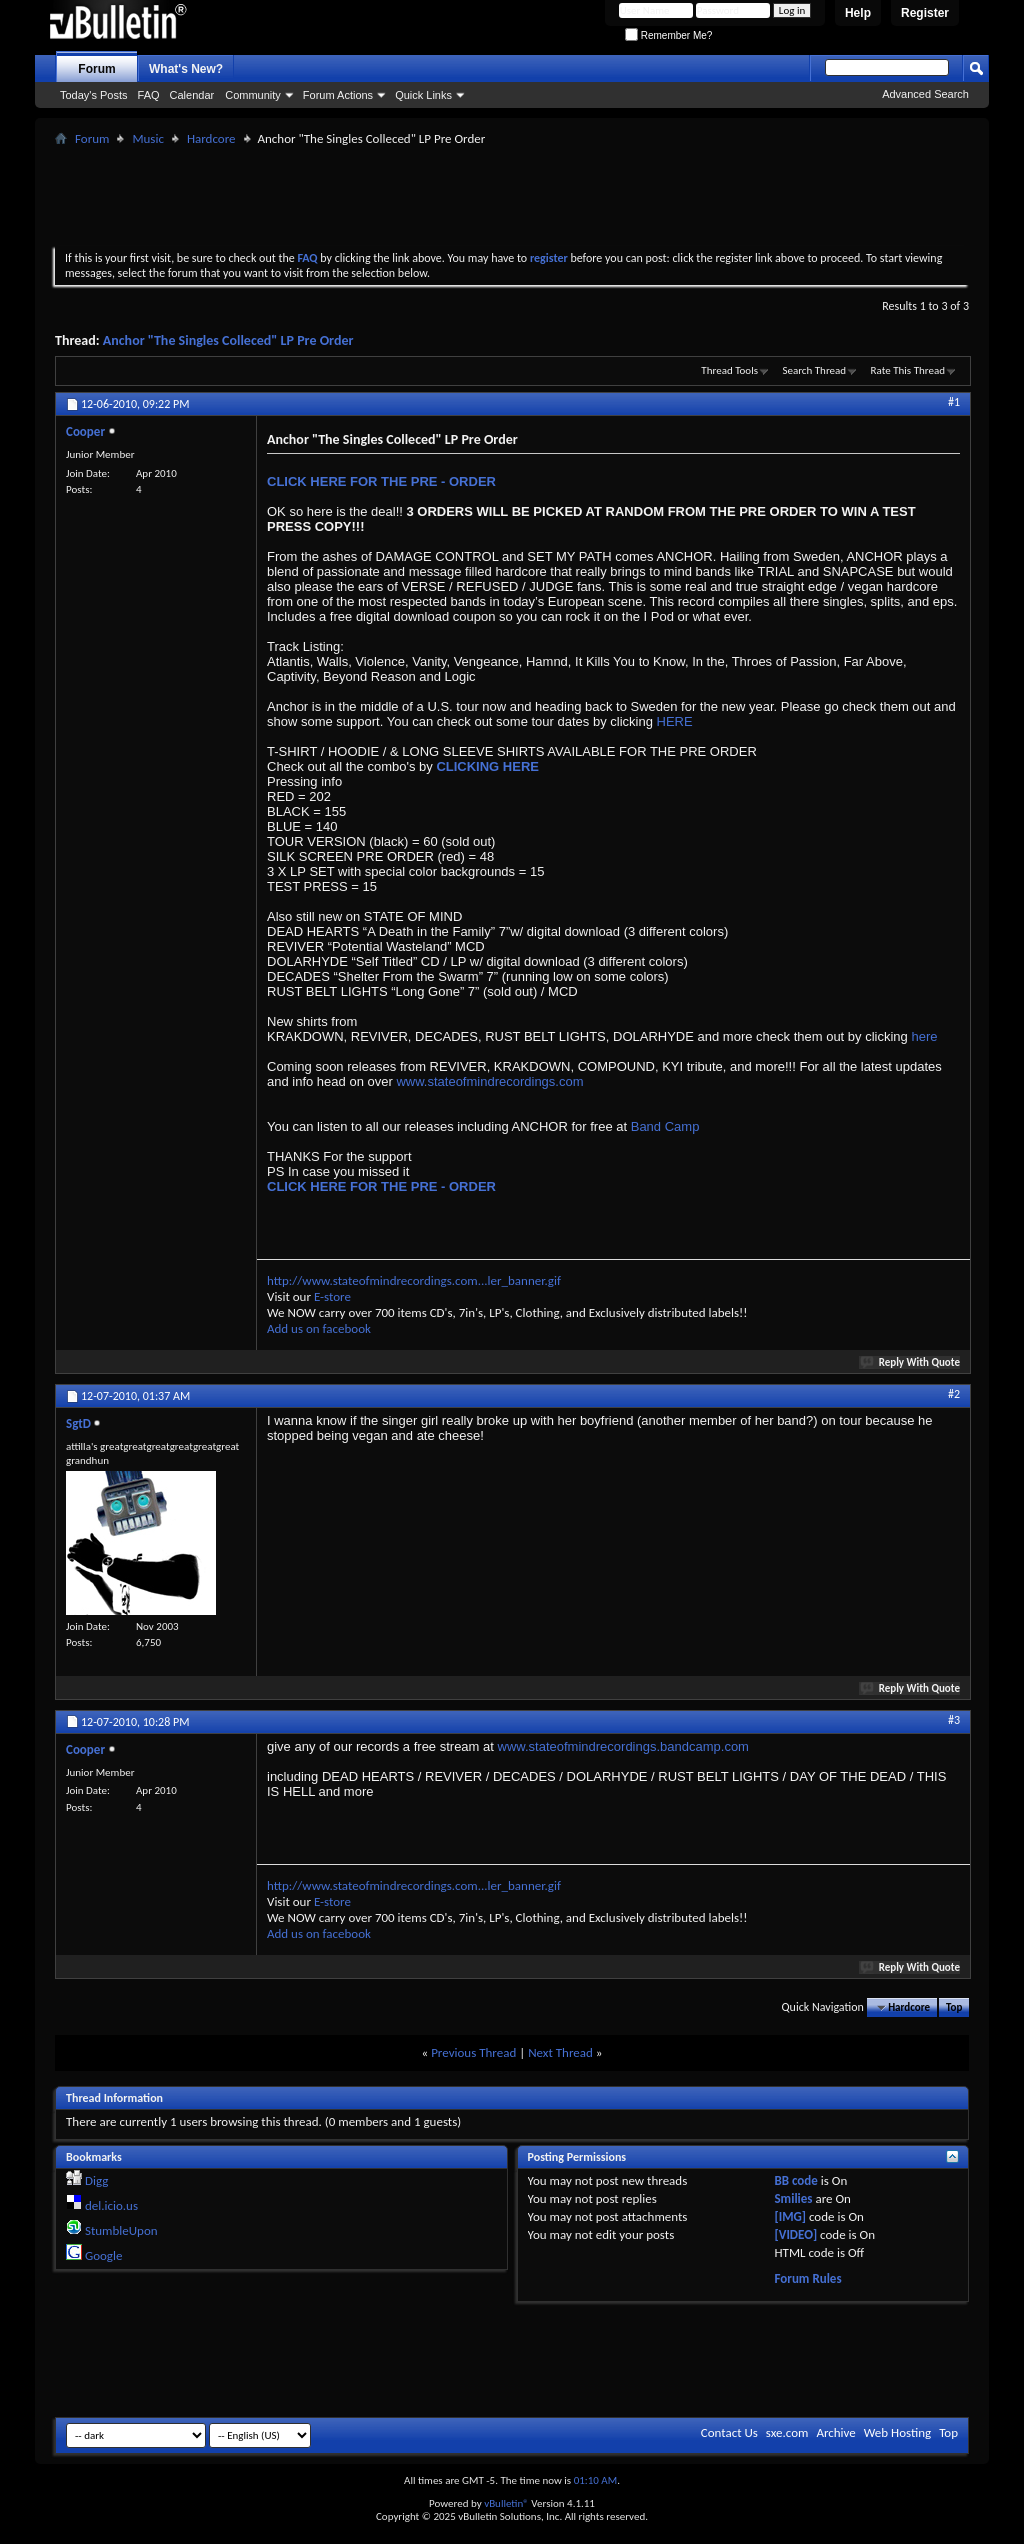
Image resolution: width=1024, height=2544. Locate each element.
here (924, 1036)
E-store (332, 1296)
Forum (96, 69)
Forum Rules (807, 2278)
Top (954, 2007)
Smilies (793, 2198)
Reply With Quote (911, 1362)
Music (148, 138)
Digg (96, 2180)
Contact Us (729, 2432)
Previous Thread (473, 2052)
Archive (835, 2432)
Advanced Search (925, 94)
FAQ (149, 95)
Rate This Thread (908, 370)
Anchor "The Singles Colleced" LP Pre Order (228, 340)
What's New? (186, 69)
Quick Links (423, 95)
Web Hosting (897, 2432)
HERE (675, 721)
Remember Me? (668, 35)
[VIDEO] (795, 2234)
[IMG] (790, 2216)
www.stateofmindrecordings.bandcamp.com (623, 1746)
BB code (795, 2180)
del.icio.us (111, 2205)
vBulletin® (506, 2503)
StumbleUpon (121, 2230)
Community (253, 95)
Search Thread (814, 370)
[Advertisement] (512, 196)
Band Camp (665, 1126)
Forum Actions (338, 95)
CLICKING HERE (487, 766)
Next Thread (560, 2052)
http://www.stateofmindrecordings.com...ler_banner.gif (414, 1280)
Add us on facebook (319, 1328)
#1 (954, 402)
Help (858, 13)
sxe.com (787, 2432)
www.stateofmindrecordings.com (489, 1081)
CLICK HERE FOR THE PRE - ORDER (381, 481)
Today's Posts (94, 95)
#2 (954, 1394)
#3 (954, 1720)
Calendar (192, 95)
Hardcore (211, 138)
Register (925, 13)
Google (103, 2255)
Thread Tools (729, 370)
